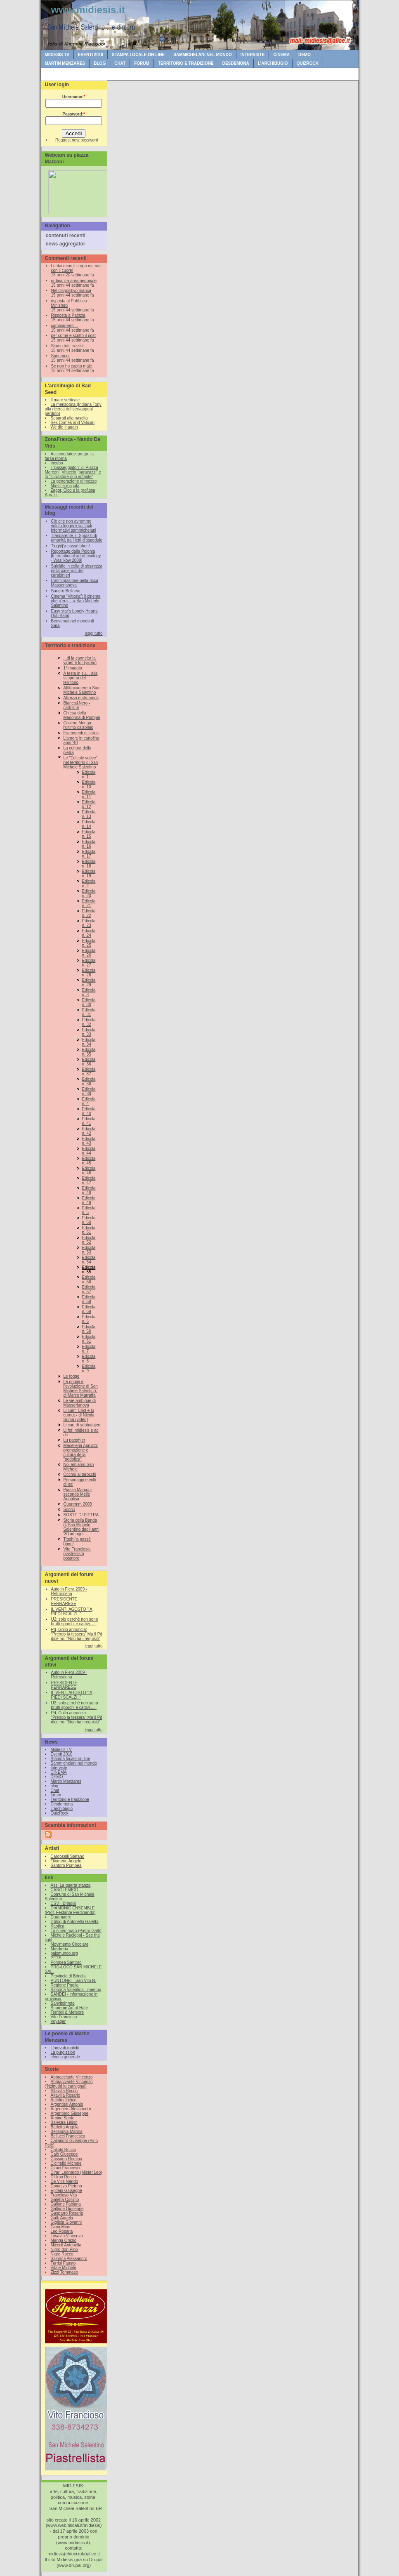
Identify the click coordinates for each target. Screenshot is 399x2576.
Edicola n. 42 (89, 1131)
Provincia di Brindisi (69, 1976)
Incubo (57, 463)
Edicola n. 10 (89, 784)
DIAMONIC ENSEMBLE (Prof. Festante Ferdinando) (70, 1910)
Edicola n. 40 (89, 1111)
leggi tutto (93, 633)
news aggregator (65, 244)
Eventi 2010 (90, 54)
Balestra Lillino (64, 2122)
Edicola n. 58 (89, 1299)
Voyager (58, 2021)
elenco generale (65, 2057)
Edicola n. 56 (89, 1279)
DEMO (304, 54)
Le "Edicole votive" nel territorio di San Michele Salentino (81, 762)
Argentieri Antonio (67, 2104)
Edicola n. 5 (89, 1210)
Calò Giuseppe (64, 2154)
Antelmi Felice (64, 2100)
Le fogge (72, 1376)
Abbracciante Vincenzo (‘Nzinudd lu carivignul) (69, 2083)
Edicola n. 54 (89, 1259)
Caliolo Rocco (63, 2149)
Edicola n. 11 (89, 794)
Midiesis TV (57, 54)
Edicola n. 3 (89, 992)
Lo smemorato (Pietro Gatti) (76, 1930)
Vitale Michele (63, 2267)
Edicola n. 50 (89, 1220)
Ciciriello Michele (66, 2163)
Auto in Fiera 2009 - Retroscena (69, 1591)
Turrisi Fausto (63, 2263)
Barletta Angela (65, 2127)
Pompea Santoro (66, 1962)
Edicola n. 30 (89, 1002)
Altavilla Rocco (64, 2090)
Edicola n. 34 (89, 1041)
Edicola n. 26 (89, 952)
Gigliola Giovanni (66, 2222)
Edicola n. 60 (89, 1329)
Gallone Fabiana (66, 2204)
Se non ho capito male (71, 366)
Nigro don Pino (64, 2249)
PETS (56, 1958)
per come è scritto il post (73, 335)
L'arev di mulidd (65, 2048)
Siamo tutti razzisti (68, 346)
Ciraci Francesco (66, 2168)
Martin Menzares (65, 63)
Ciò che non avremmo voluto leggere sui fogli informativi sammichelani (73, 526)
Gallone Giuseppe (67, 2208)
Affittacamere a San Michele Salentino (82, 690)
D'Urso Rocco (63, 2177)
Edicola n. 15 (89, 834)
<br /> (76, 190)
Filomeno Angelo (66, 1861)
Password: (73, 114)
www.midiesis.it (88, 9)
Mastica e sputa (65, 485)
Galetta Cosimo (65, 2199)
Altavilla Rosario (65, 2095)
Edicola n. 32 (89, 1022)
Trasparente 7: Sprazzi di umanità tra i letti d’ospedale (77, 537)
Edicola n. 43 (89, 1140)
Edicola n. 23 (89, 923)
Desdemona (235, 63)
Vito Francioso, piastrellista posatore (77, 1553)
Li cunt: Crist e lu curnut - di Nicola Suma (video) (79, 1415)
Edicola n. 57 (89, 1289)
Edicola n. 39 (89, 1091)
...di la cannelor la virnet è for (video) (80, 660)
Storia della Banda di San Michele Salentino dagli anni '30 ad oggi (81, 1527)
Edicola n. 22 (89, 913)
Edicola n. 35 (89, 1051)
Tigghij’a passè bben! (70, 546)
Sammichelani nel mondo (202, 54)
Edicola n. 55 (89, 1269)
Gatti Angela (62, 2217)
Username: (73, 96)
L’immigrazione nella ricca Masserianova (75, 582)
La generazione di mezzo (74, 481)
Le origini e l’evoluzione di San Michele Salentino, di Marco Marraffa (81, 1388)
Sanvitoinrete (63, 2003)
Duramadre (61, 1917)
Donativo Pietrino (66, 2186)
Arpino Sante (63, 2118)
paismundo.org (64, 1953)
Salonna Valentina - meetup (76, 1989)
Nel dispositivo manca (71, 290)
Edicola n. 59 (89, 1309)
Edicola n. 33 (89, 1032)
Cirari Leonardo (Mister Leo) (76, 2172)
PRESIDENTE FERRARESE (64, 1601)
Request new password (76, 140)
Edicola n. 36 (89, 1061)
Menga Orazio (64, 2240)
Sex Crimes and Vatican (73, 422)
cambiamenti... (64, 325)
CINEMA (281, 54)
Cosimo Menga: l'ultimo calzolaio (79, 725)
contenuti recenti (66, 235)
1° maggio (73, 668)
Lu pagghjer (74, 1440)
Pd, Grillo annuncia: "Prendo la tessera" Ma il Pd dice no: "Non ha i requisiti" (76, 1634)
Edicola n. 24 (89, 933)
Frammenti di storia (81, 733)
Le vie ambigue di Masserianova (80, 1402)
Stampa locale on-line (138, 54)
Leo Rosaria (62, 2231)
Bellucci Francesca (68, 2136)
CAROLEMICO (64, 1890)
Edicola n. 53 (89, 1249)
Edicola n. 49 (89, 1200)
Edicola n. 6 (89, 1319)
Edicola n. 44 (89, 1150)
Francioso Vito (64, 2195)
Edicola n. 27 (89, 962)
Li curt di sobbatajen (82, 1425)
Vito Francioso (64, 2017)
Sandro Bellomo (65, 591)
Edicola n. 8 (89, 1358)
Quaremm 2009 (78, 1504)
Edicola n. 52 (89, 1239)
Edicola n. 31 (89, 1012)
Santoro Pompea (66, 1865)
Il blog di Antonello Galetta (75, 1921)
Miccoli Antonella (66, 2245)
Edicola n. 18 (89, 863)
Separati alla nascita (69, 418)
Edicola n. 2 (89, 883)
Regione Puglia (65, 1985)
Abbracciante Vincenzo (72, 2077)
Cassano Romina (67, 2158)
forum (141, 63)
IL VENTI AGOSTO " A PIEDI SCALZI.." (71, 1611)
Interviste (253, 54)
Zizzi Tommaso (64, 2272)
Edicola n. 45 (89, 1160)
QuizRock (308, 63)
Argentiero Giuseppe (70, 2113)
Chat (119, 63)
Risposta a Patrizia (68, 315)
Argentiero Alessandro (71, 2109)
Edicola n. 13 (89, 814)
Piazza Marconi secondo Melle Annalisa (78, 1494)
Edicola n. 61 (89, 1338)
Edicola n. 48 (89, 1190)
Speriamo (60, 356)
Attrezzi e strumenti (81, 697)
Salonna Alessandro (69, 2258)
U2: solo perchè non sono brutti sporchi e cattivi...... (74, 1621)
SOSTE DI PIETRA (81, 1515)
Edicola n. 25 (89, 942)
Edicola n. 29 (89, 982)
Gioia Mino (61, 2227)
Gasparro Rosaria (67, 2213)
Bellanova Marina (67, 2131)
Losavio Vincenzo (67, 2236)
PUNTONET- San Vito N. (74, 1980)
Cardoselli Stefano (68, 1856)
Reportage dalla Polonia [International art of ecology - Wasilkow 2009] (76, 556)
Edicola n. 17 (89, 853)
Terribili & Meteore (67, 2012)
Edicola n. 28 (89, 972)
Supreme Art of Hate (69, 2008)
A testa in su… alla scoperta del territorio (81, 678)
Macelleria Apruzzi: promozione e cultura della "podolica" (81, 1452)
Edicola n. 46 (89, 1170)
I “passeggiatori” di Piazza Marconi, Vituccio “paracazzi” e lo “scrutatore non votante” (73, 472)
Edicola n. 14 (89, 824)
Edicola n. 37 (89, 1071)
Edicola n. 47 (89, 1180)
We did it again (64, 427)
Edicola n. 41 (89, 1121)
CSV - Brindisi (63, 1903)
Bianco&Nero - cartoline (77, 705)
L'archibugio (273, 63)
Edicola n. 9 (89, 1368)
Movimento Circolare (70, 1944)
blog (100, 63)
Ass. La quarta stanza (71, 1885)
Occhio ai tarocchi (80, 1474)
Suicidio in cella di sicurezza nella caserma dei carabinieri (77, 570)
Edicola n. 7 (89, 1348)
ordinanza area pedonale (74, 280)
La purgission (63, 2052)
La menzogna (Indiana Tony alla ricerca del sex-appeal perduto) (73, 409)
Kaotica (57, 1926)
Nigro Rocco (62, 2254)
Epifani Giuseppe (66, 2190)
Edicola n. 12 (89, 804)
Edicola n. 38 (89, 1081)
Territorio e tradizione (186, 63)
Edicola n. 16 (89, 843)
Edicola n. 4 (89, 1101)
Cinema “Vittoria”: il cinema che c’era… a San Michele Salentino (76, 601)
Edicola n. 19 (89, 873)
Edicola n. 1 (89, 774)
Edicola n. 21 (89, 903)
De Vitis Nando (64, 2181)
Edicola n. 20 (89, 893)
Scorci (69, 1509)
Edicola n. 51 (89, 1230)
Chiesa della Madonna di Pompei (82, 715)
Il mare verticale (65, 400)
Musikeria (59, 1949)
